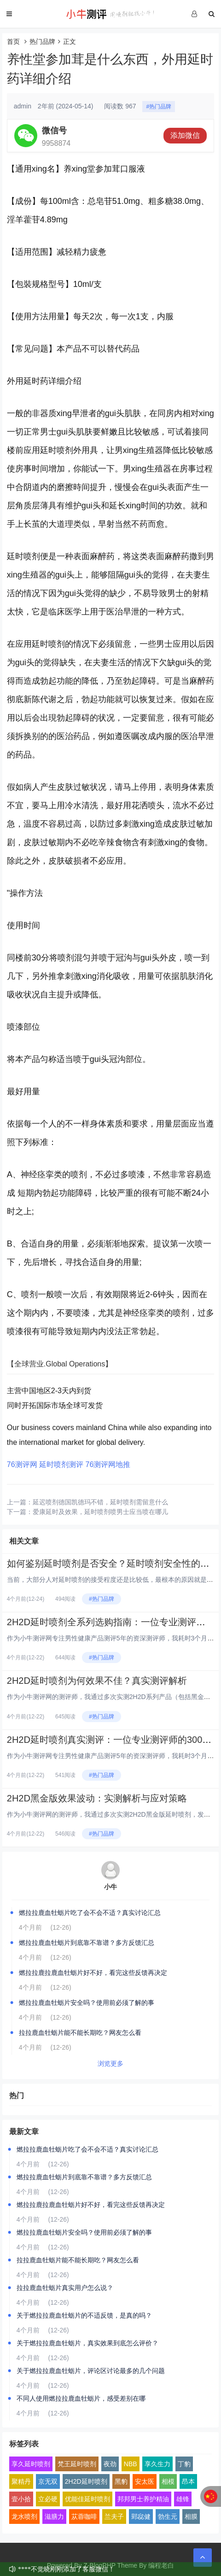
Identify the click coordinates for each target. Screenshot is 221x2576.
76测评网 (22, 1464)
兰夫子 (114, 2516)
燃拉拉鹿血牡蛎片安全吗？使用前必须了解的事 (86, 2002)
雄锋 (182, 2499)
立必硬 (48, 2499)
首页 (13, 41)
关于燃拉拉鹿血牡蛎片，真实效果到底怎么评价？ (87, 2343)
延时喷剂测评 (61, 1464)
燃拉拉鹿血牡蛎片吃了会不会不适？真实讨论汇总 (90, 1912)
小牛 (110, 1886)
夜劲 (110, 2464)
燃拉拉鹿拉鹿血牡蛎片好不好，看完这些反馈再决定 (93, 1972)
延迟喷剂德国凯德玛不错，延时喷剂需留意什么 (100, 1502)
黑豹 (121, 2481)
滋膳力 (54, 2516)
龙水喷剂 (24, 2516)
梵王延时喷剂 (77, 2464)
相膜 (191, 2516)
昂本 (188, 2481)
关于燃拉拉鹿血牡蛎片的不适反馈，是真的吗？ (84, 2315)
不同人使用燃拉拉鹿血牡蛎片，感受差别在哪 (81, 2398)
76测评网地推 (108, 1464)
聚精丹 (21, 2481)
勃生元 (167, 2516)
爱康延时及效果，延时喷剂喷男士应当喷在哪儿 (100, 1511)
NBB (130, 2464)
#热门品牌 (158, 106)
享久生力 (157, 2464)
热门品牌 (42, 41)
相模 (168, 2481)
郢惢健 (141, 2516)
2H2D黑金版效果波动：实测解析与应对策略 (97, 1798)
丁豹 (184, 2464)
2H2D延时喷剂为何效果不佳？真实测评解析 (97, 1681)
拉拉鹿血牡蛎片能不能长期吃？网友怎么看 (80, 2032)
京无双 (48, 2481)
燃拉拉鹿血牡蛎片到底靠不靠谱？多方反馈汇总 (86, 1942)
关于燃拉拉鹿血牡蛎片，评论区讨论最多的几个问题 (91, 2370)
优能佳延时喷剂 (87, 2499)
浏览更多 (110, 2063)
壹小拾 (21, 2499)
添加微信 (185, 135)
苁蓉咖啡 (84, 2516)
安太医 (144, 2481)
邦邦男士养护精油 (143, 2499)
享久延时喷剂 (31, 2464)
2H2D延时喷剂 (86, 2481)
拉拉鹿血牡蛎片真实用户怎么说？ (65, 2287)
